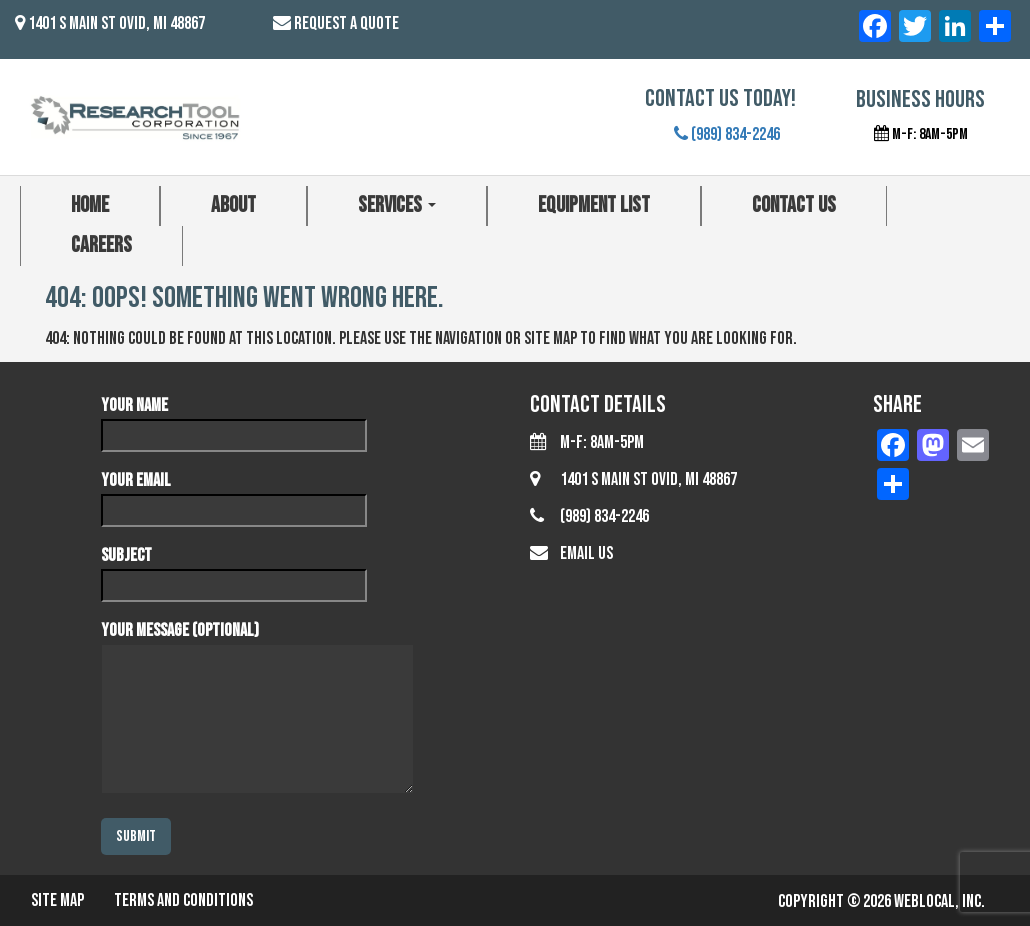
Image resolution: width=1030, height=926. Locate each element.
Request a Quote (346, 23)
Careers (101, 245)
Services (397, 205)
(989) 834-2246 (727, 134)
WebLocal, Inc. (939, 901)
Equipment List (594, 205)
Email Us (586, 553)
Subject (234, 570)
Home (90, 205)
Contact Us (794, 205)
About (233, 205)
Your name (234, 420)
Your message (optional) (257, 709)
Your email (234, 495)
